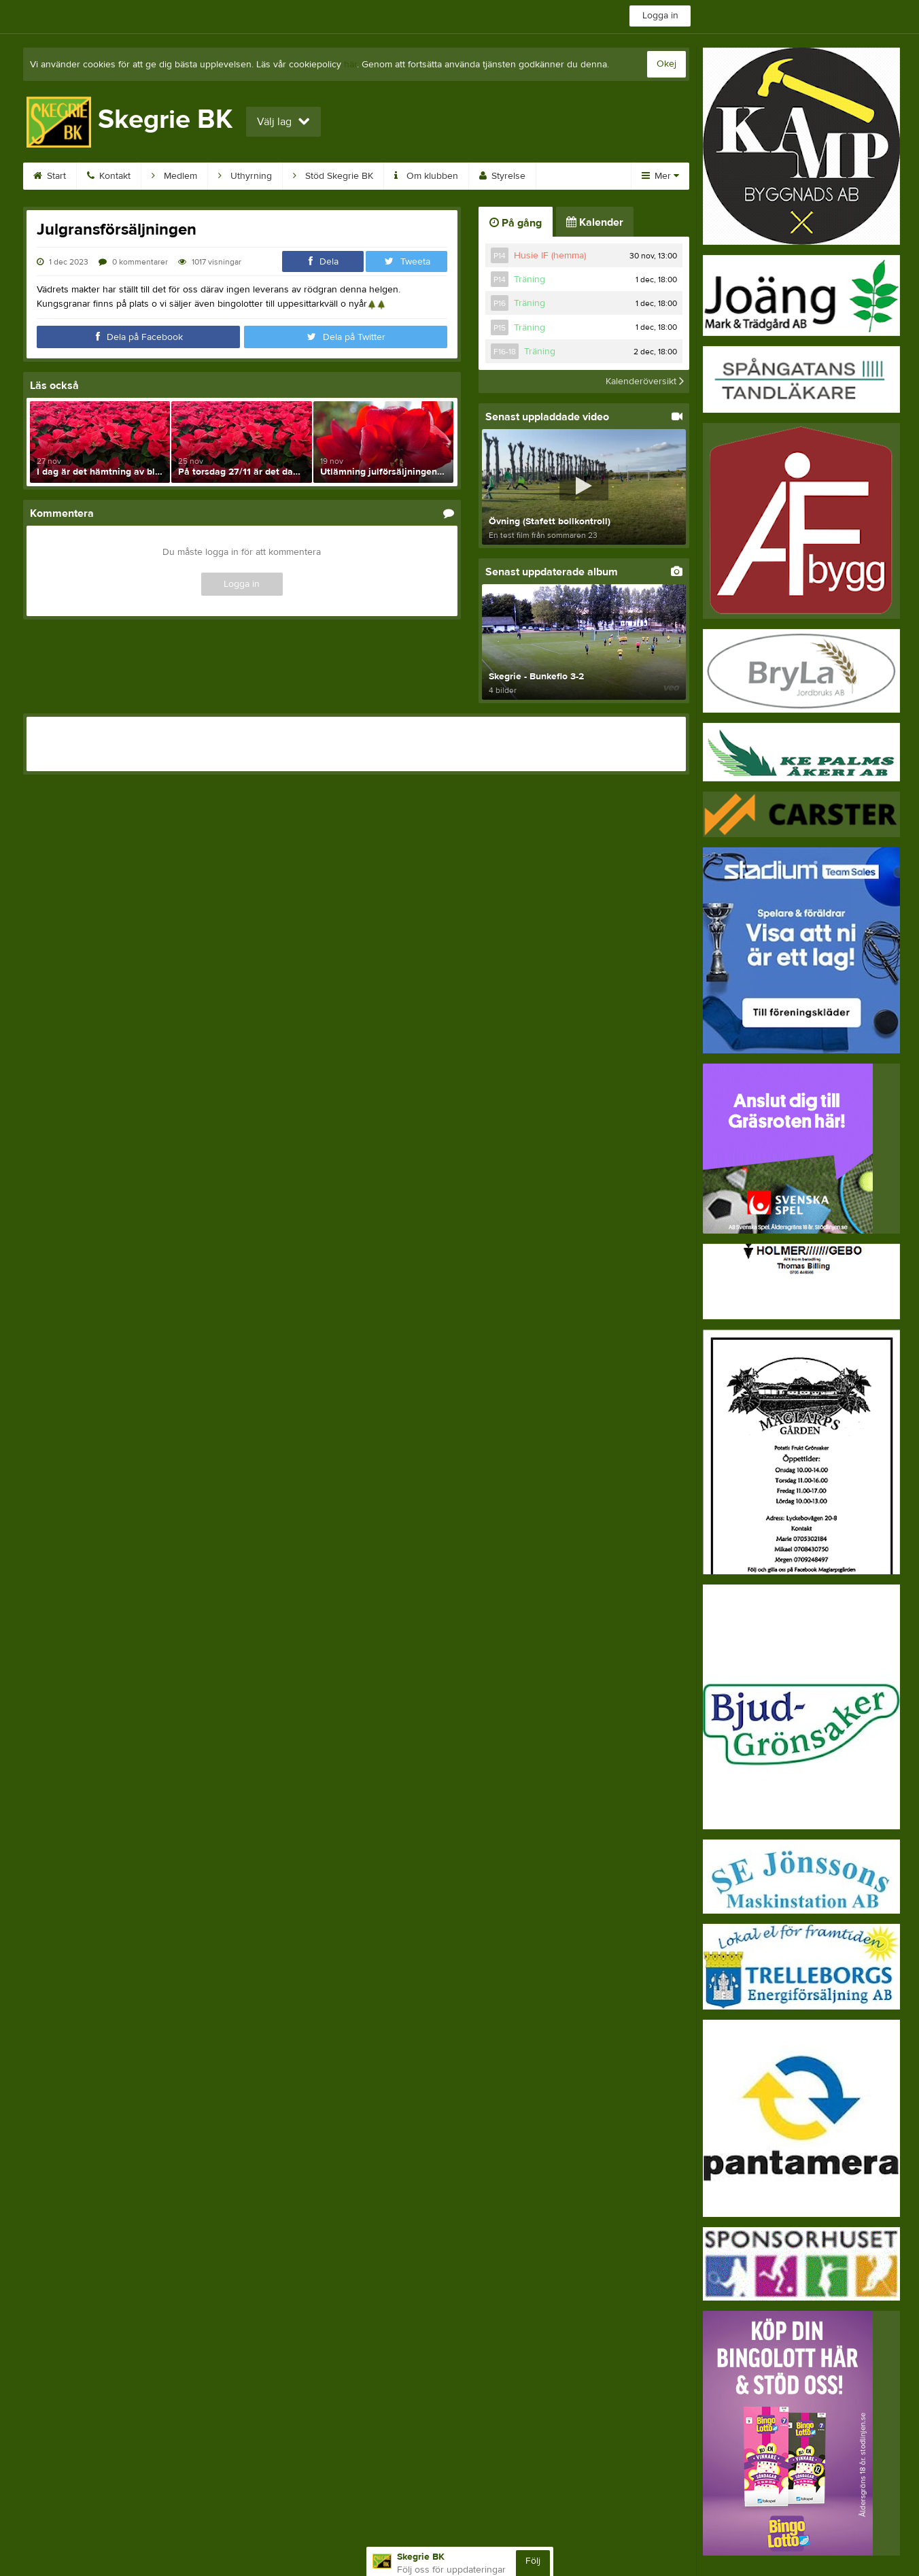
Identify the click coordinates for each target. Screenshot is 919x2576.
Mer (660, 176)
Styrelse (502, 176)
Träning (529, 279)
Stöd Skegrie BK (333, 176)
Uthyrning (245, 176)
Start (49, 176)
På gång (515, 223)
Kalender (594, 222)
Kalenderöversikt (645, 381)
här (350, 64)
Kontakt (109, 176)
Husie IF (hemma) (550, 256)
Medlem (174, 176)
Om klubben (426, 176)
